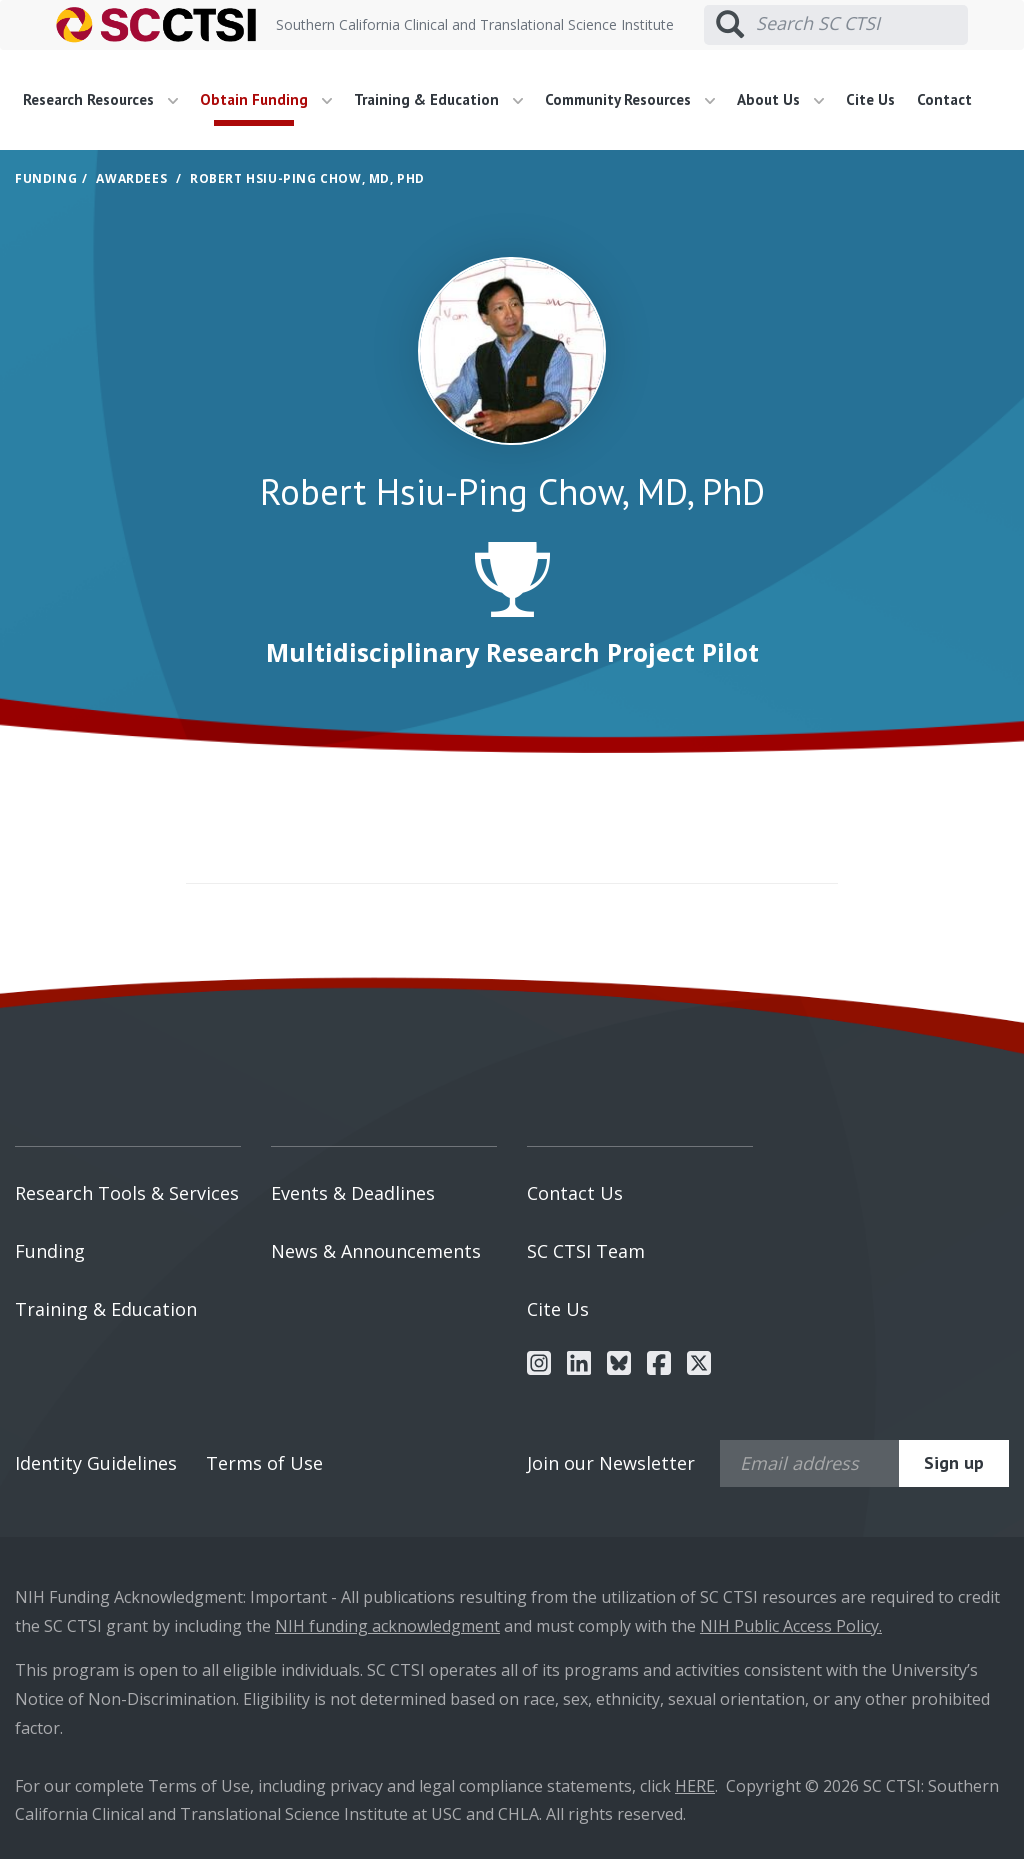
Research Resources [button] (100, 99)
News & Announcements (376, 1251)
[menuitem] (108, 100)
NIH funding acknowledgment (387, 1626)
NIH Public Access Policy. (791, 1626)
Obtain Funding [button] (266, 99)
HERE (695, 1786)
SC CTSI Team (586, 1251)
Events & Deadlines (353, 1193)
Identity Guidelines (96, 1463)
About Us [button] (780, 99)
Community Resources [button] (630, 99)
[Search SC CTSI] (862, 24)
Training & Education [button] (438, 99)
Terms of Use (264, 1463)
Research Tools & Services (127, 1193)
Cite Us (870, 99)
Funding (46, 178)
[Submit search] (730, 25)
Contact (944, 99)
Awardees (131, 178)
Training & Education (106, 1309)
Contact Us (575, 1193)
